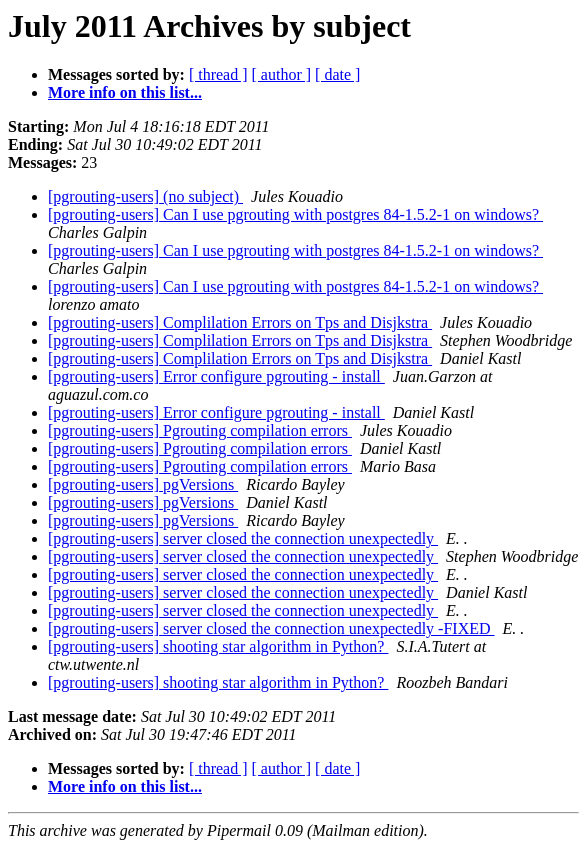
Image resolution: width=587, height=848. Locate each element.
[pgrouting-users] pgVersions (143, 484)
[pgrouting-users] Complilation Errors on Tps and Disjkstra (240, 322)
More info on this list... (125, 92)
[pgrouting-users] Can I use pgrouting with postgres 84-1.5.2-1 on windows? (295, 214)
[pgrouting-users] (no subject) (145, 196)
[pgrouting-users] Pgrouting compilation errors (200, 430)
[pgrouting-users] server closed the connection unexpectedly (243, 538)
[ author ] (282, 74)
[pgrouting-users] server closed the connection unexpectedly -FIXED (271, 628)
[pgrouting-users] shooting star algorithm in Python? (218, 646)
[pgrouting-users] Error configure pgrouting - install (216, 376)
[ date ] (337, 74)
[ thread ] (218, 74)
